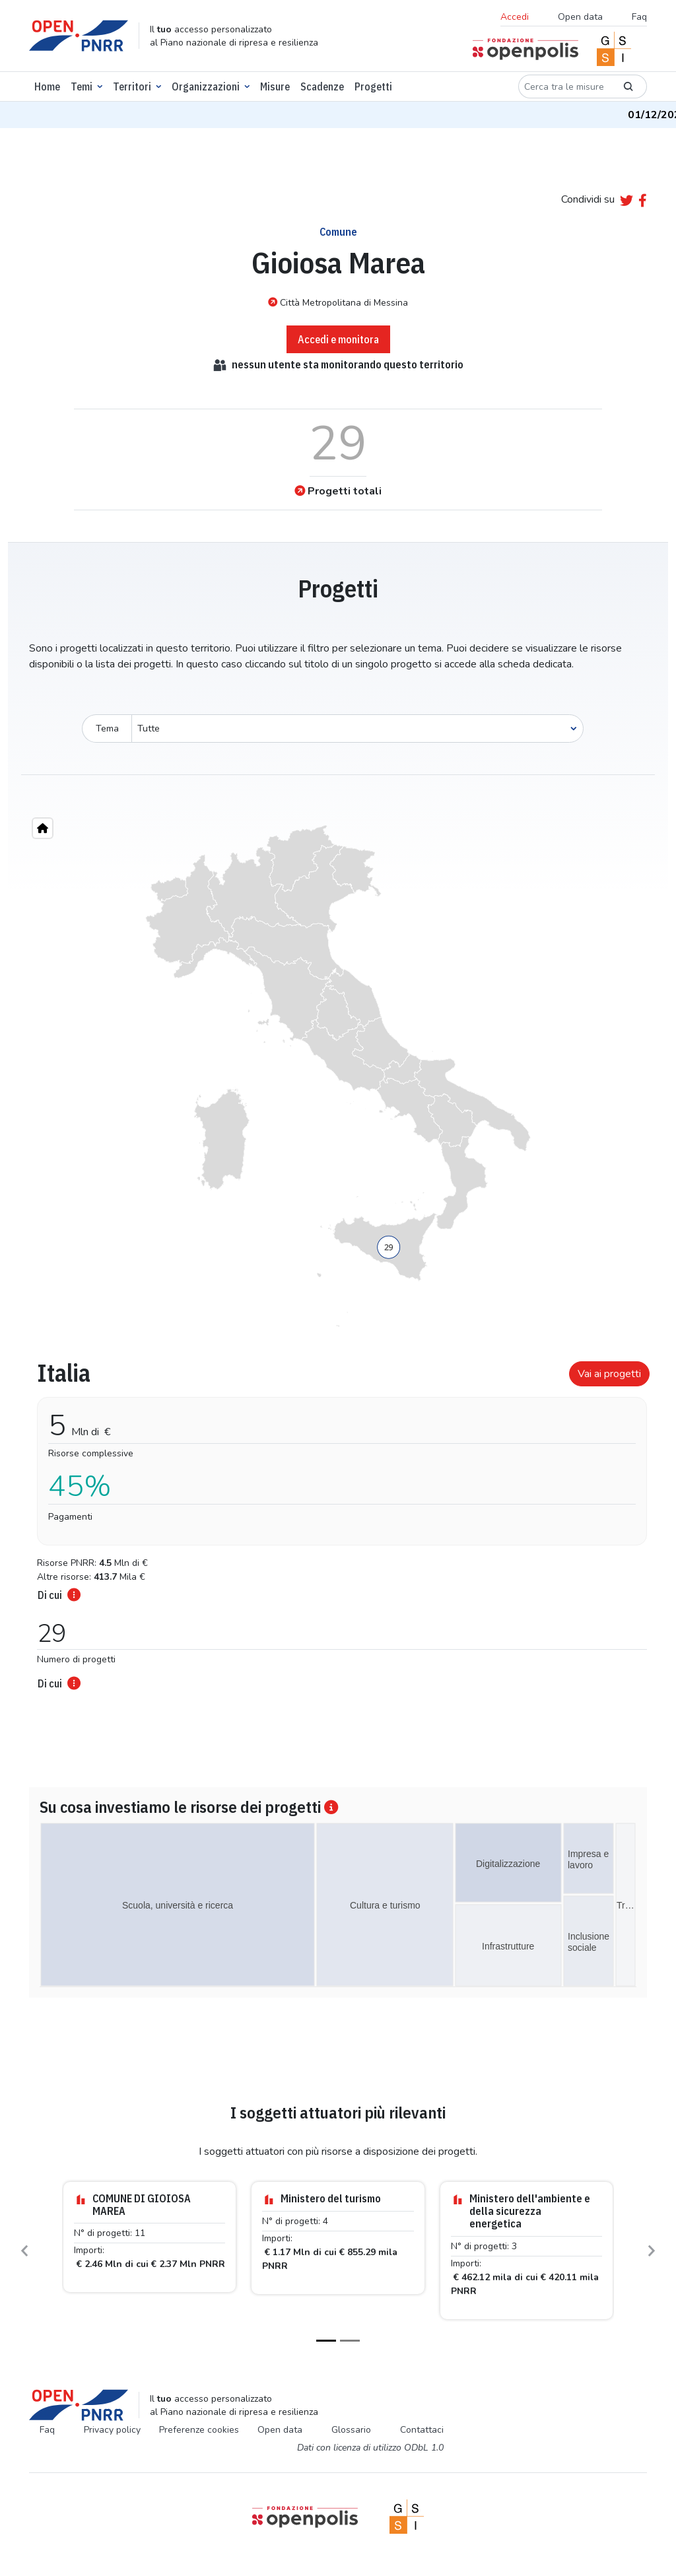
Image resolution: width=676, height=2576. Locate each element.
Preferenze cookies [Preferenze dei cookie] (199, 2429)
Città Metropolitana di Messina (338, 302)
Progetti (373, 86)
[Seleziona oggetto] (357, 728)
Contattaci (422, 2429)
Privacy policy (112, 2429)
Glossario (351, 2429)
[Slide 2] (350, 2340)
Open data (580, 17)
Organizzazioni (206, 86)
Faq (639, 17)
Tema (107, 728)
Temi (81, 86)
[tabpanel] (338, 1521)
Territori (132, 86)
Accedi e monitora (338, 339)
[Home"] (42, 828)
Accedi (514, 17)
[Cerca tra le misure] (564, 86)
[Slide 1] (326, 2340)
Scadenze (322, 86)
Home (47, 86)
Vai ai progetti (609, 1374)
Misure (275, 86)
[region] (338, 1076)
